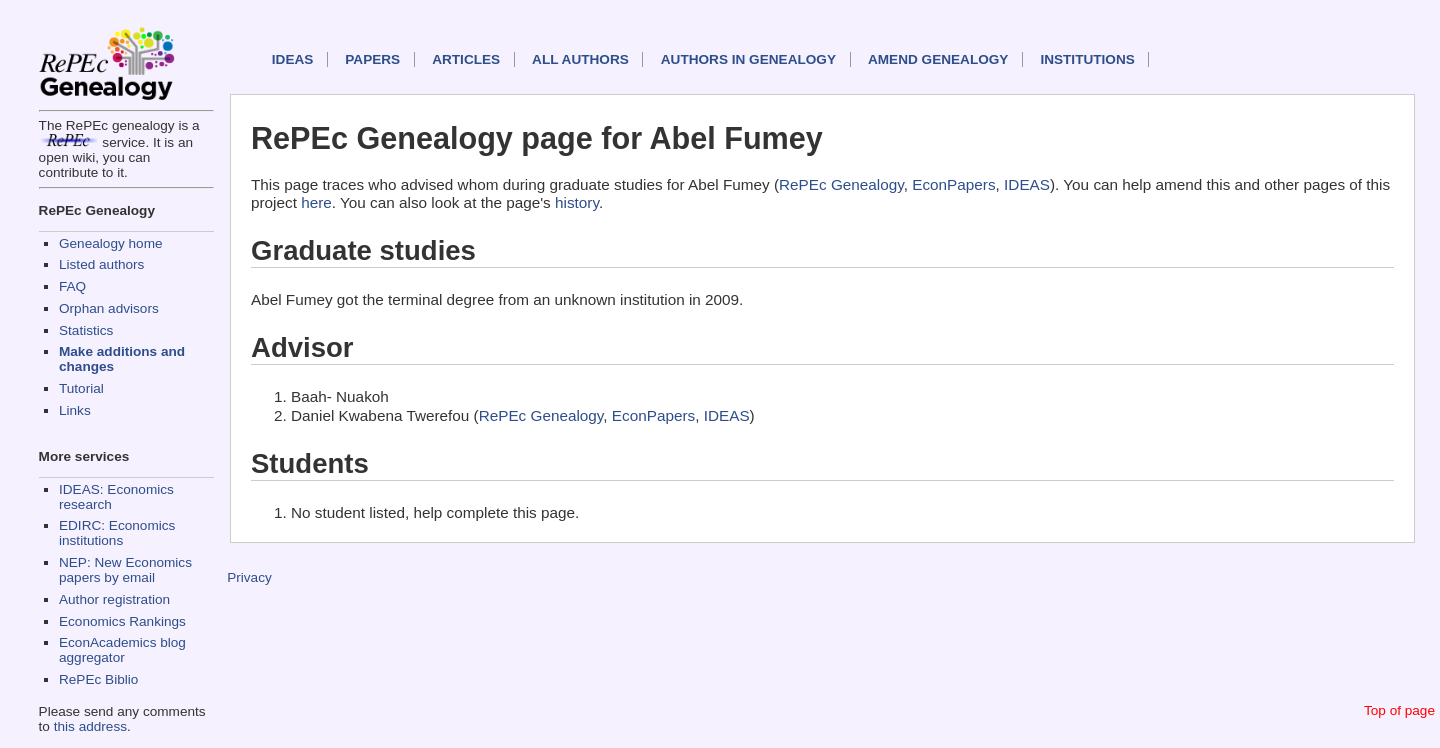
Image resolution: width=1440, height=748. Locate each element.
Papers (372, 59)
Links (75, 410)
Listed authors (101, 264)
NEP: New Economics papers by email (125, 570)
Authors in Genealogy (748, 59)
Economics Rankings (122, 621)
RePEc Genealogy (841, 184)
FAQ (72, 286)
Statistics (86, 330)
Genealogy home (111, 243)
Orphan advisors (109, 308)
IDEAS (293, 59)
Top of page (1399, 710)
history (577, 202)
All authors (580, 59)
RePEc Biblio (98, 679)
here (316, 202)
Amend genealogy (938, 59)
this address (90, 726)
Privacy (249, 577)
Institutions (1087, 59)
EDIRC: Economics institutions (117, 533)
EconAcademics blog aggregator (122, 650)
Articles (466, 59)
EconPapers (953, 184)
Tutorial (81, 388)
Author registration (114, 599)
